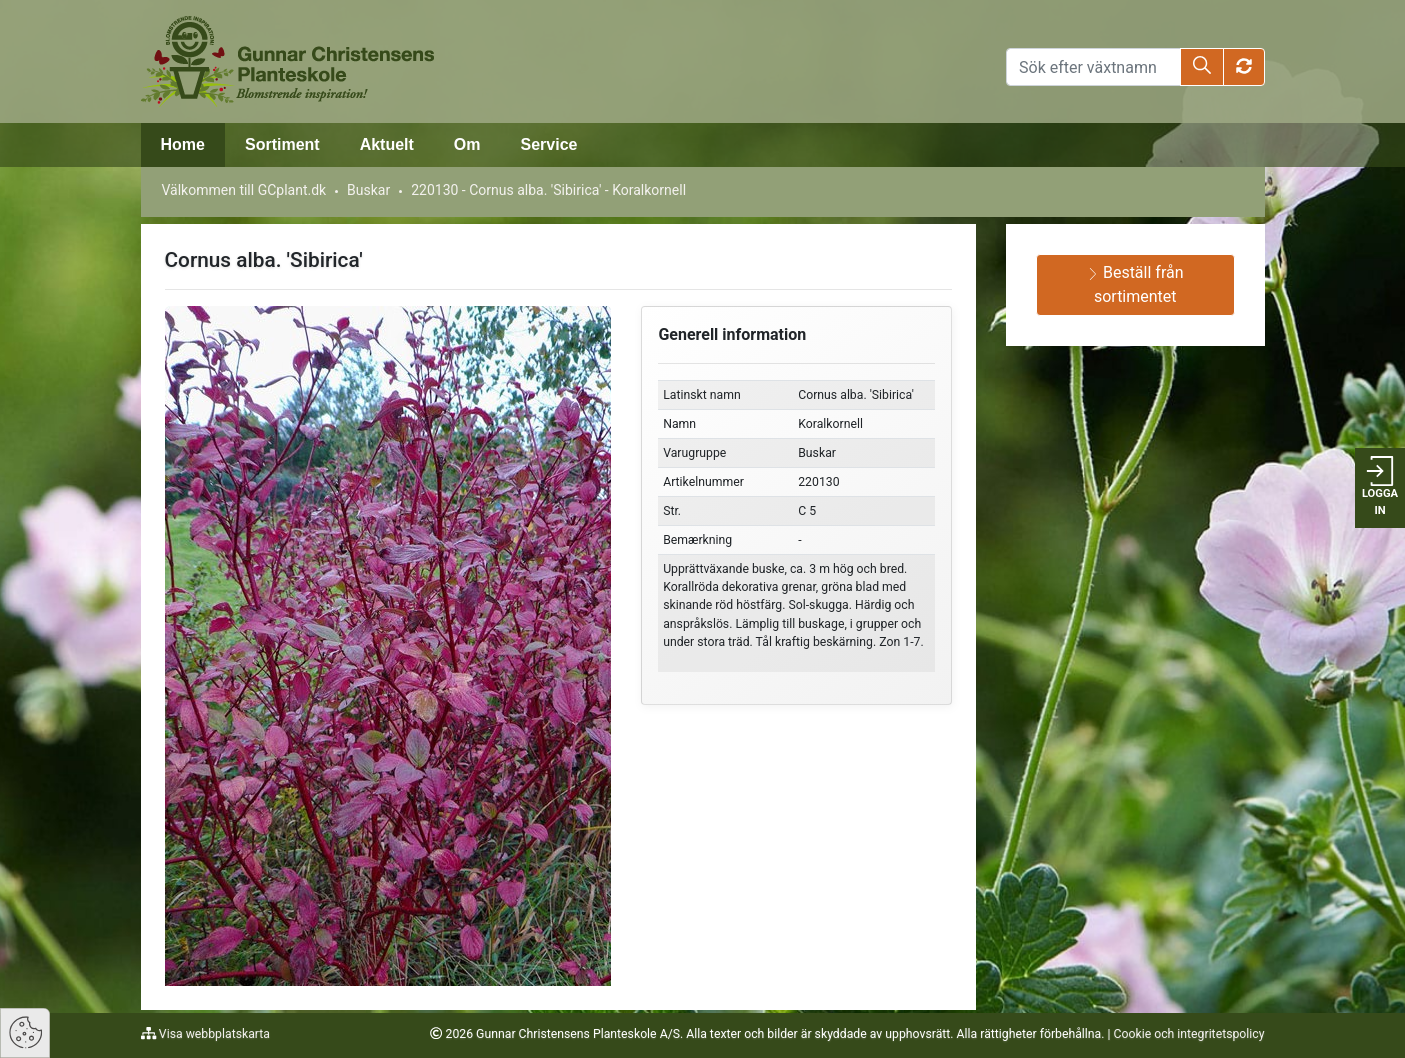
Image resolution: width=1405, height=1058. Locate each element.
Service (549, 144)
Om (467, 144)
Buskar (368, 190)
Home (183, 144)
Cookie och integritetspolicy (1189, 1034)
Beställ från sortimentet (1135, 284)
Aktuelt (387, 144)
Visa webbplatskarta (213, 1034)
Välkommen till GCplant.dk (244, 190)
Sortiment (282, 144)
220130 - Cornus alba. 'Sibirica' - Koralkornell (548, 190)
